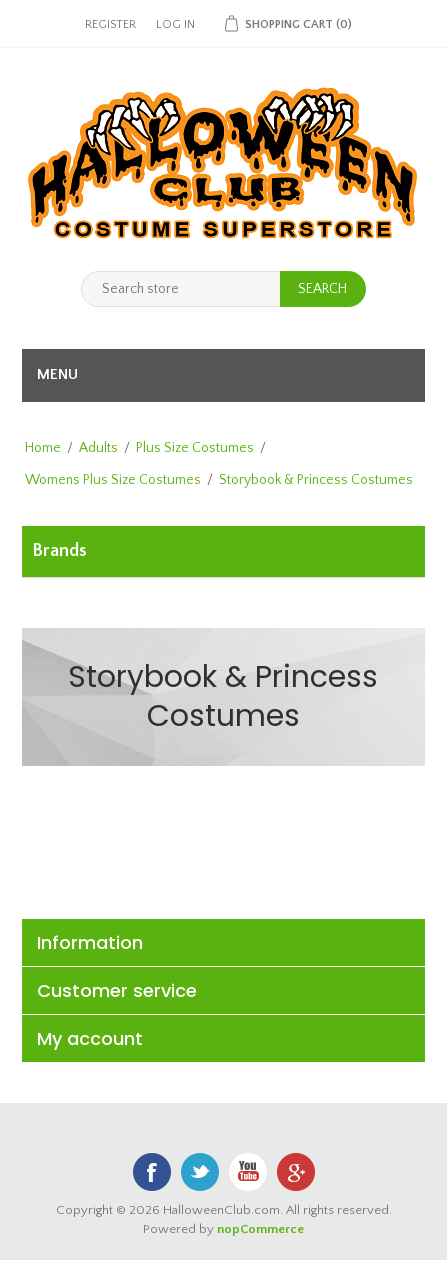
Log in (175, 24)
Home (43, 448)
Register (110, 24)
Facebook (152, 1172)
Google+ (296, 1172)
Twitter (200, 1172)
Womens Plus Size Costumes (113, 480)
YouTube (248, 1172)
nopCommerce (260, 1229)
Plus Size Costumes (195, 448)
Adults (98, 448)
